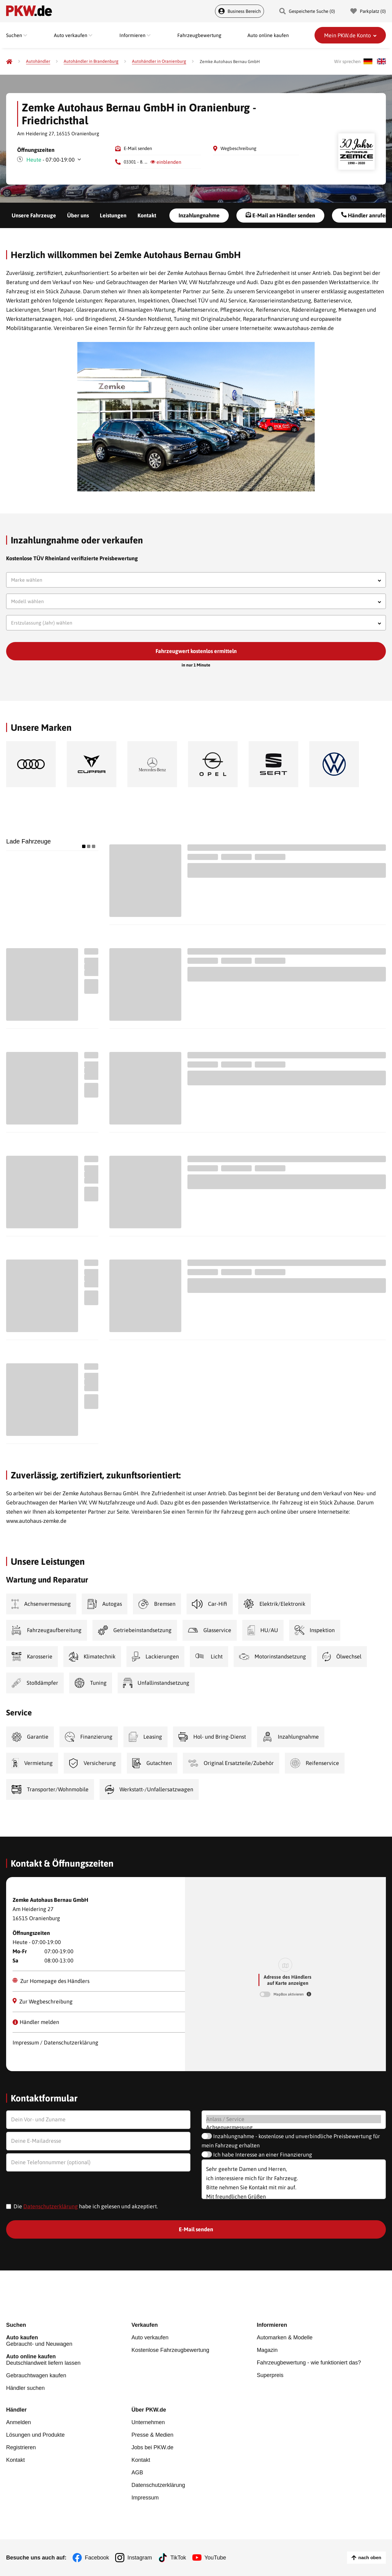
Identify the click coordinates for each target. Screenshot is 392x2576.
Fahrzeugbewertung (199, 35)
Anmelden (18, 2422)
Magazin (267, 2350)
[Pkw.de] (9, 61)
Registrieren (21, 2447)
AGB (137, 2472)
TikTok (178, 2558)
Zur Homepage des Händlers (51, 1981)
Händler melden (36, 2022)
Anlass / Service (293, 2119)
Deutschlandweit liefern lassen (68, 2359)
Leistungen (113, 215)
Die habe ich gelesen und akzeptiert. (85, 2206)
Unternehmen (148, 2422)
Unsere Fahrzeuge (34, 215)
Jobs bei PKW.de (152, 2447)
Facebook (97, 2558)
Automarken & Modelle (284, 2337)
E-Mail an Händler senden (280, 215)
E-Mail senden (138, 148)
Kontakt (147, 215)
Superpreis (270, 2375)
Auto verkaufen (149, 2337)
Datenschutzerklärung (50, 2206)
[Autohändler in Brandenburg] (91, 61)
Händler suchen (25, 2388)
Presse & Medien (152, 2435)
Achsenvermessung (293, 2127)
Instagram (139, 2558)
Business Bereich (239, 11)
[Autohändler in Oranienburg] (159, 61)
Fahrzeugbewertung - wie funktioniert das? (309, 2363)
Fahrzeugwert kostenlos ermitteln (196, 651)
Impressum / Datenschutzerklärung (55, 2042)
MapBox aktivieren (289, 1994)
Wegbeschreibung (238, 148)
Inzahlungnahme (199, 215)
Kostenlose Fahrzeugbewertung (170, 2350)
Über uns (78, 215)
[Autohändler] (38, 61)
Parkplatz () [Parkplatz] (368, 11)
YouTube (215, 2558)
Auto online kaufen (268, 35)
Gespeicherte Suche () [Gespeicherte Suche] (307, 11)
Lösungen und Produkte (35, 2435)
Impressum (145, 2498)
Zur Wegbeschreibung (43, 2001)
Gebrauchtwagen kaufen (36, 2375)
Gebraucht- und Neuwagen (68, 2340)
